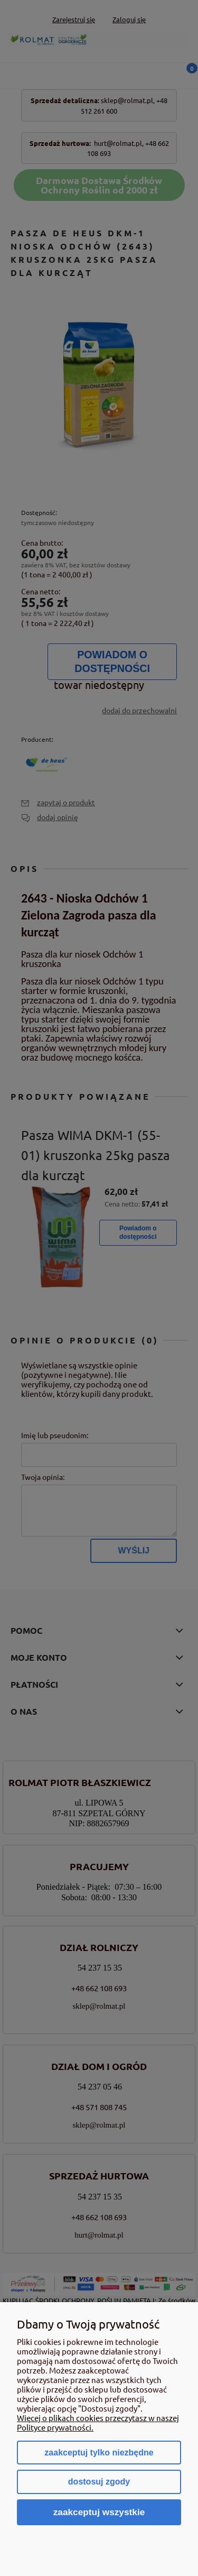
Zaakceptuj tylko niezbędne (98, 2452)
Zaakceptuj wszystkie (99, 2512)
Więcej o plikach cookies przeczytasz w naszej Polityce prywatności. (98, 2422)
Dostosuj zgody (99, 2481)
